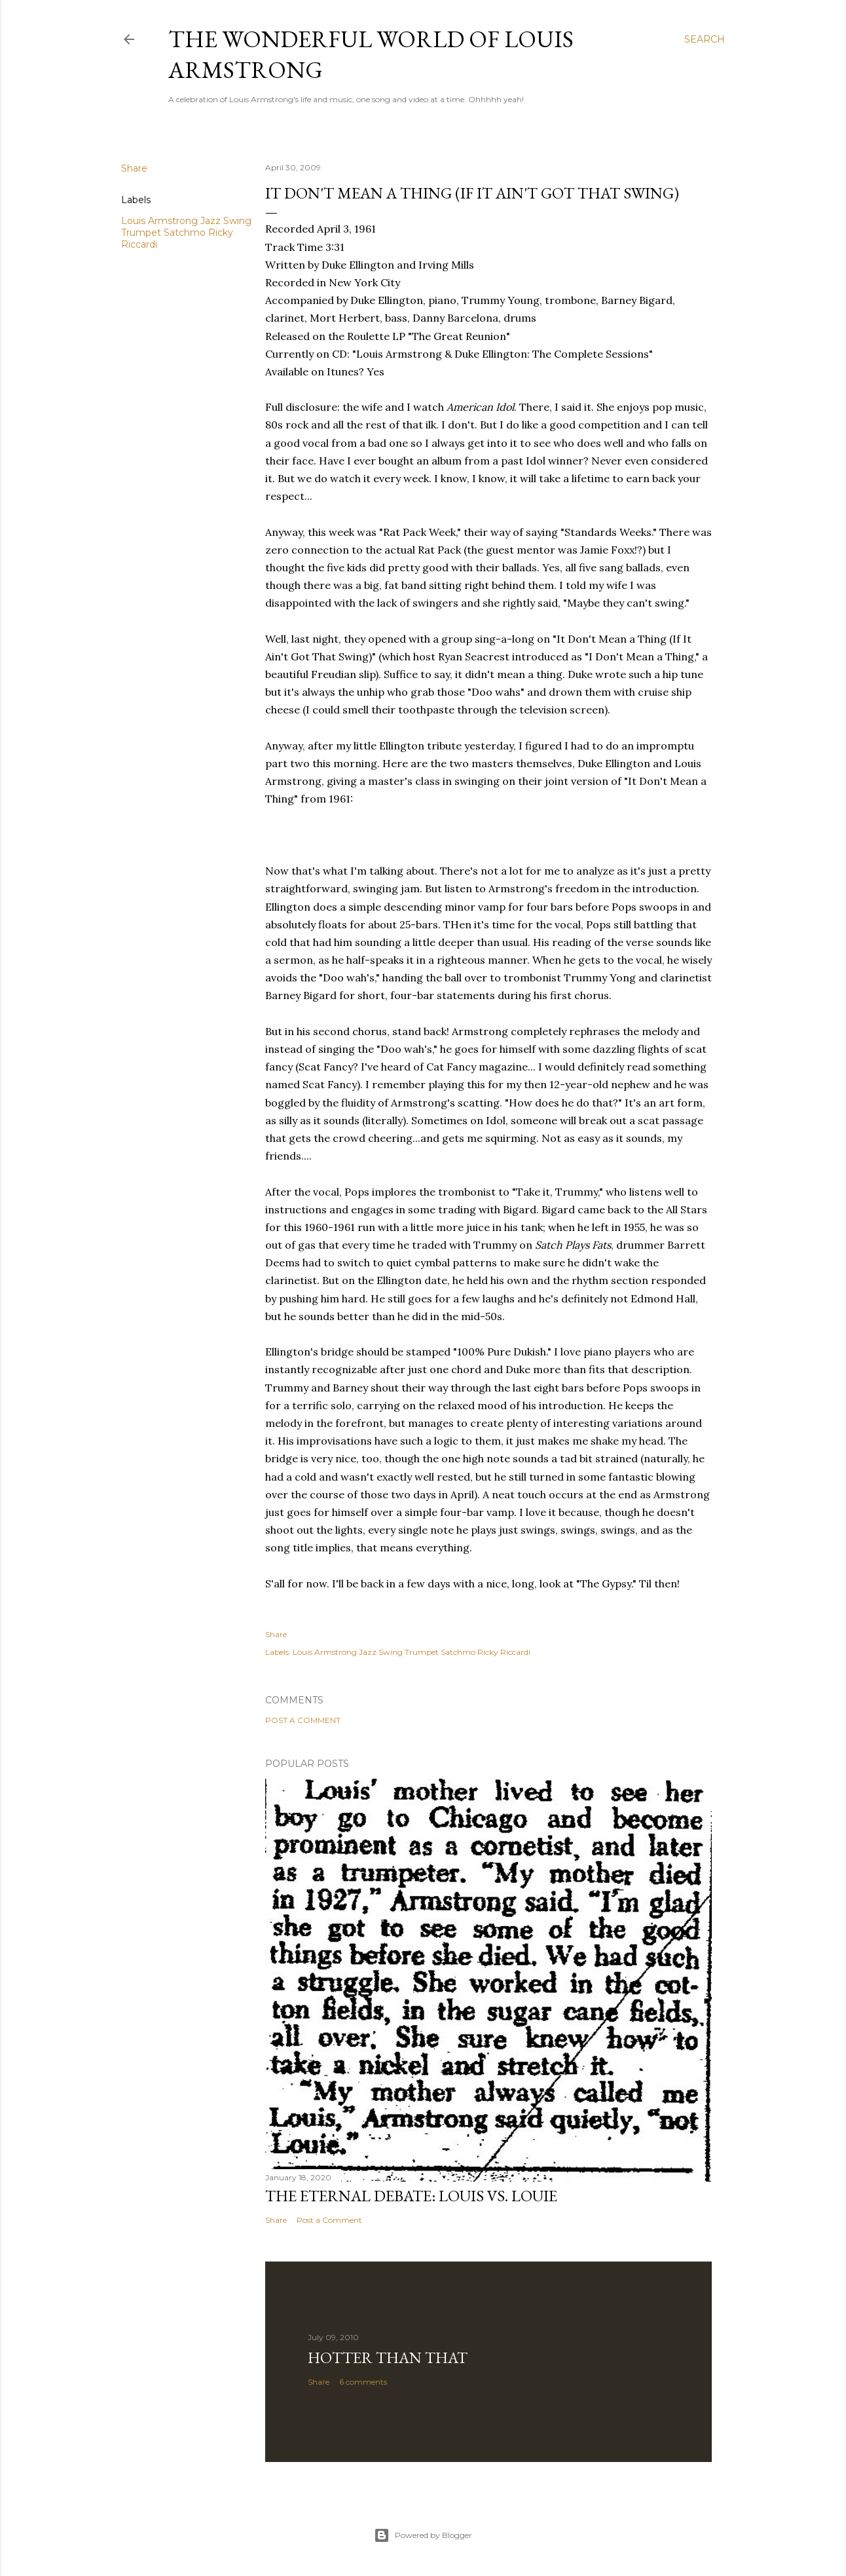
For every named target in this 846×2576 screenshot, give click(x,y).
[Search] (704, 39)
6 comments (363, 2382)
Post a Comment (302, 1720)
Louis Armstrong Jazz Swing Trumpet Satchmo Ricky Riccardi (186, 232)
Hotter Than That (388, 2357)
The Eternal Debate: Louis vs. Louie (411, 2196)
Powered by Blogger (423, 2535)
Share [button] (134, 168)
